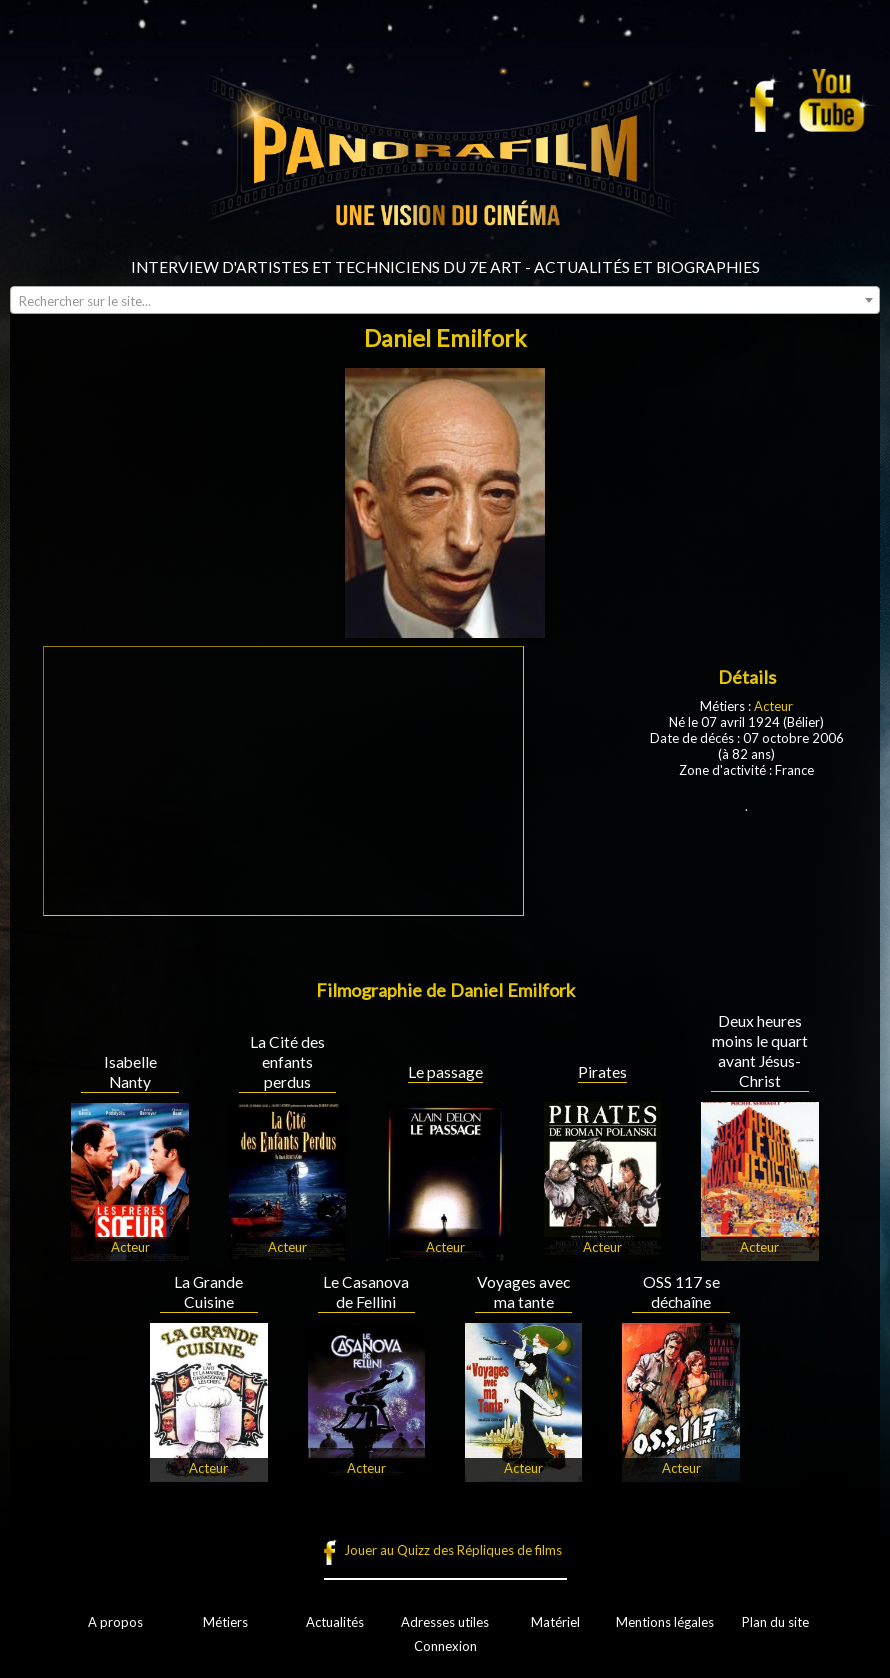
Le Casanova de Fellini (366, 1292)
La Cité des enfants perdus (287, 1062)
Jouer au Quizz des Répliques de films (453, 1550)
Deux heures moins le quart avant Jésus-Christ (760, 1051)
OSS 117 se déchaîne (681, 1292)
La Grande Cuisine (208, 1292)
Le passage (445, 1072)
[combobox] (445, 300)
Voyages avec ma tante (523, 1292)
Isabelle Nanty (130, 1072)
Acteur (773, 706)
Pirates (602, 1072)
